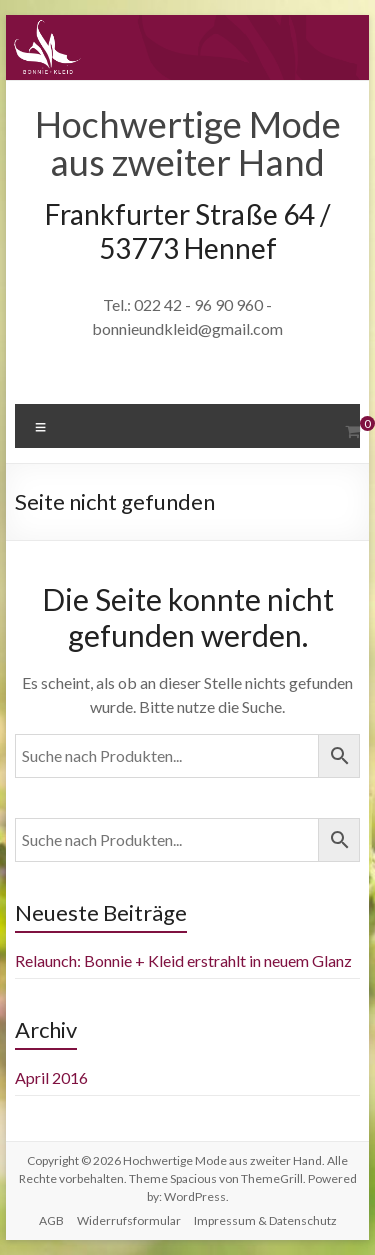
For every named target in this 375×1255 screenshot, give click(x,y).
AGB (51, 1220)
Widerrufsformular (129, 1220)
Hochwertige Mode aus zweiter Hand (188, 143)
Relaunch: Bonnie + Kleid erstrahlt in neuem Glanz (183, 960)
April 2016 (51, 1077)
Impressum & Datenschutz (265, 1220)
